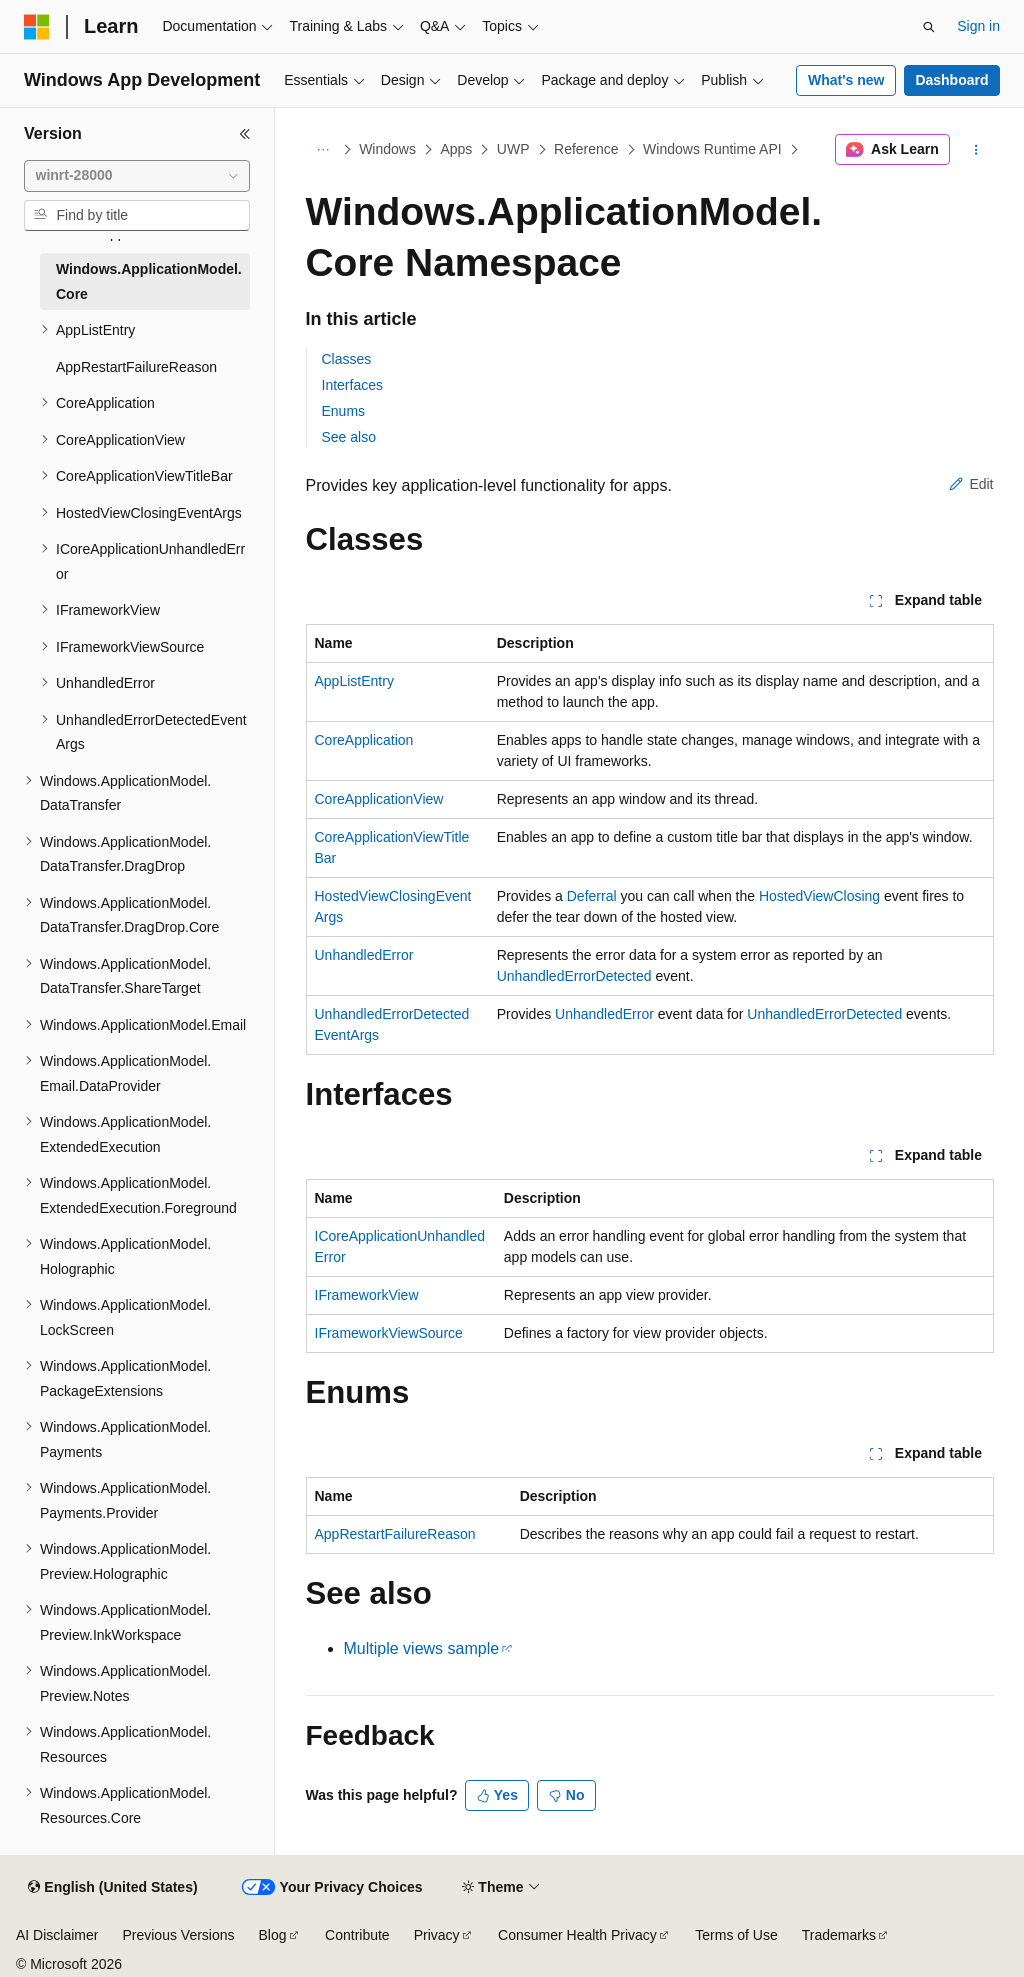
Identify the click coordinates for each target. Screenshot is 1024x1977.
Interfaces (352, 385)
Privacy (437, 1935)
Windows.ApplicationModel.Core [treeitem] (149, 281)
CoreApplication (364, 740)
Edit (971, 484)
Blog (273, 1935)
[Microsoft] (37, 27)
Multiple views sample (422, 1648)
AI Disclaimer (57, 1935)
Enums (344, 411)
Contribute (357, 1935)
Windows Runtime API (712, 149)
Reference (586, 149)
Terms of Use (736, 1935)
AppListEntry (354, 681)
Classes (347, 359)
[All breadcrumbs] (323, 150)
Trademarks (839, 1935)
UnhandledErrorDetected (574, 976)
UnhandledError (364, 955)
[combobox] (137, 176)
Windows (387, 149)
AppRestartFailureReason (395, 1534)
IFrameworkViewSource (389, 1333)
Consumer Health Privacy (577, 1935)
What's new (846, 80)
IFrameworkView (367, 1295)
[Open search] (929, 27)
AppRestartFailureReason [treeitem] (136, 367)
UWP (513, 149)
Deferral (592, 896)
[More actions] (975, 150)
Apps (456, 149)
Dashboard (951, 80)
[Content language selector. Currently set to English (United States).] (112, 1888)
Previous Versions (178, 1935)
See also (349, 437)
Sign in (978, 26)
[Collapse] (245, 134)
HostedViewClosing (819, 896)
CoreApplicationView (379, 799)
